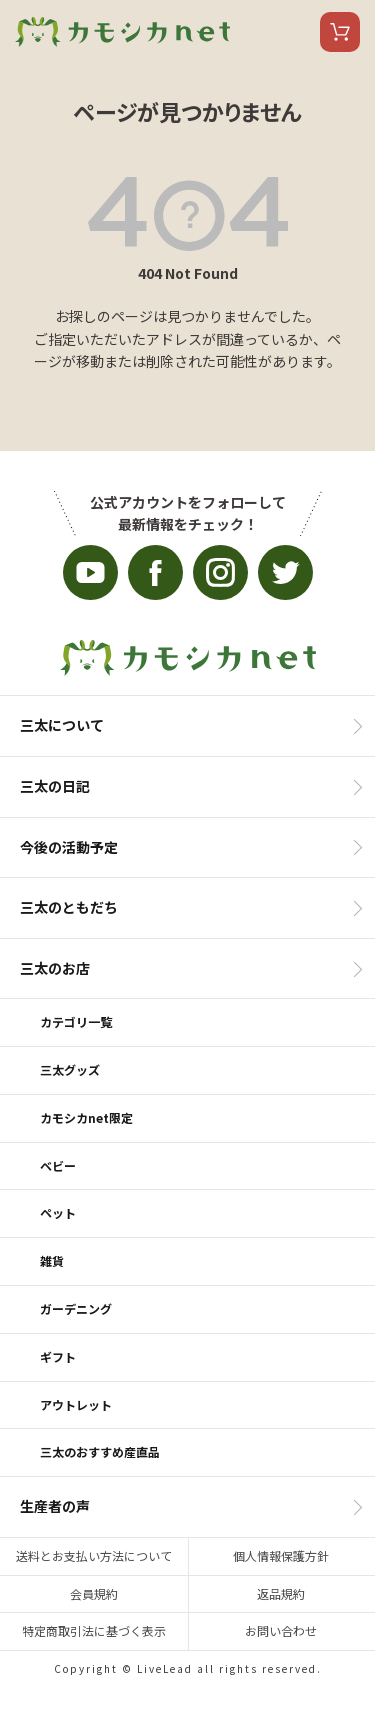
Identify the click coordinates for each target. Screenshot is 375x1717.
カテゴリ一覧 (76, 1021)
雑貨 (52, 1260)
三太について (62, 725)
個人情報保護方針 (281, 1555)
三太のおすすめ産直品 (100, 1451)
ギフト (58, 1356)
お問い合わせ (281, 1630)
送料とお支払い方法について (94, 1555)
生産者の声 (55, 1506)
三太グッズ (70, 1069)
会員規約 (94, 1593)
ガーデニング (76, 1308)
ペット (58, 1212)
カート (340, 32)
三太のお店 (55, 968)
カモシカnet (122, 32)
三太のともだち (69, 907)
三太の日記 (55, 786)
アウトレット (76, 1404)
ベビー (58, 1165)
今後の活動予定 (69, 847)
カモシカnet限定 (86, 1117)
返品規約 (281, 1593)
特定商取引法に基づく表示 (94, 1630)
